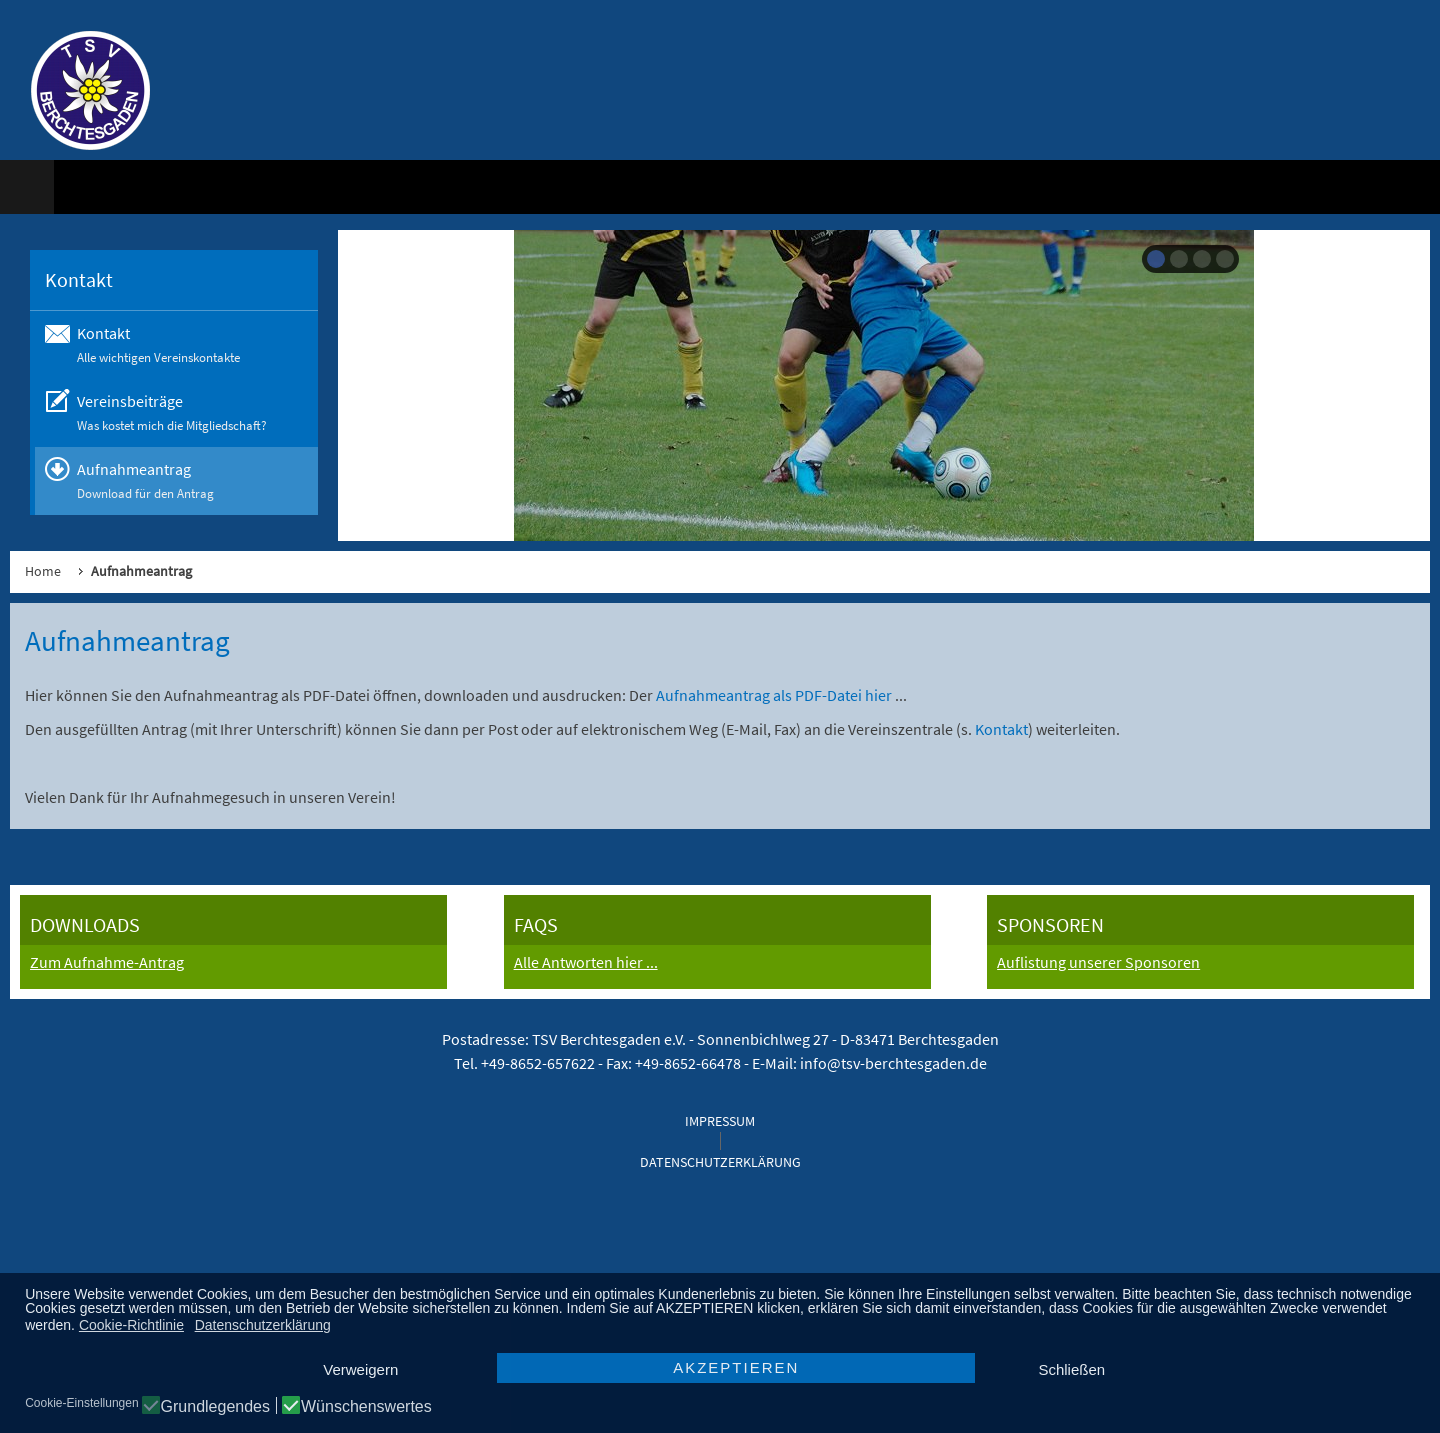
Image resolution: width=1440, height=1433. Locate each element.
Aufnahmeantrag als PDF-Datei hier (775, 695)
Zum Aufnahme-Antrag (107, 962)
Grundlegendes (215, 1407)
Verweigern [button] (360, 1369)
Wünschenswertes (366, 1407)
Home (43, 571)
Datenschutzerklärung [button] (263, 1325)
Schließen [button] (1071, 1369)
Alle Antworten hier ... (586, 962)
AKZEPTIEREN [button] (736, 1367)
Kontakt (1001, 729)
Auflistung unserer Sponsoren (1098, 962)
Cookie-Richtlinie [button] (131, 1325)
